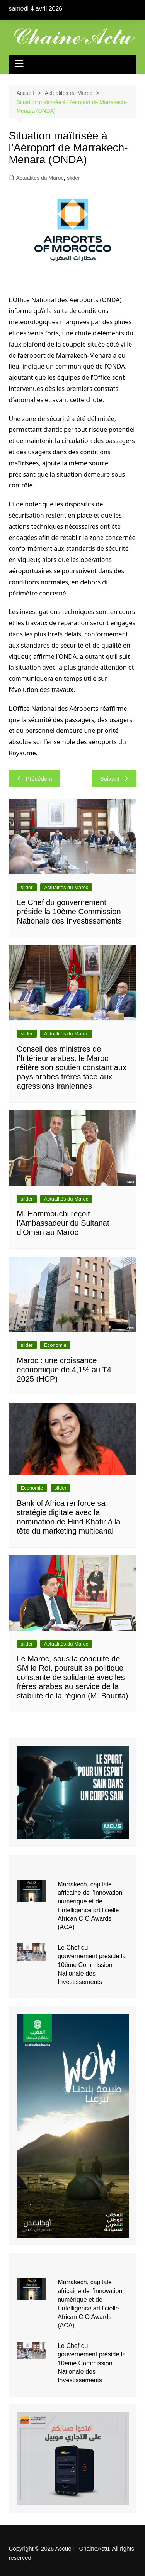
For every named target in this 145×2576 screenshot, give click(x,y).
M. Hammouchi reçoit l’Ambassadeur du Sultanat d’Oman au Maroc (63, 1222)
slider (73, 178)
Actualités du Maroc (40, 178)
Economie (55, 1345)
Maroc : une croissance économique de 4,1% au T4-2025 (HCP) (65, 1369)
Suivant (114, 778)
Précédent (34, 778)
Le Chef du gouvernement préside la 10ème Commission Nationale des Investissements (69, 911)
